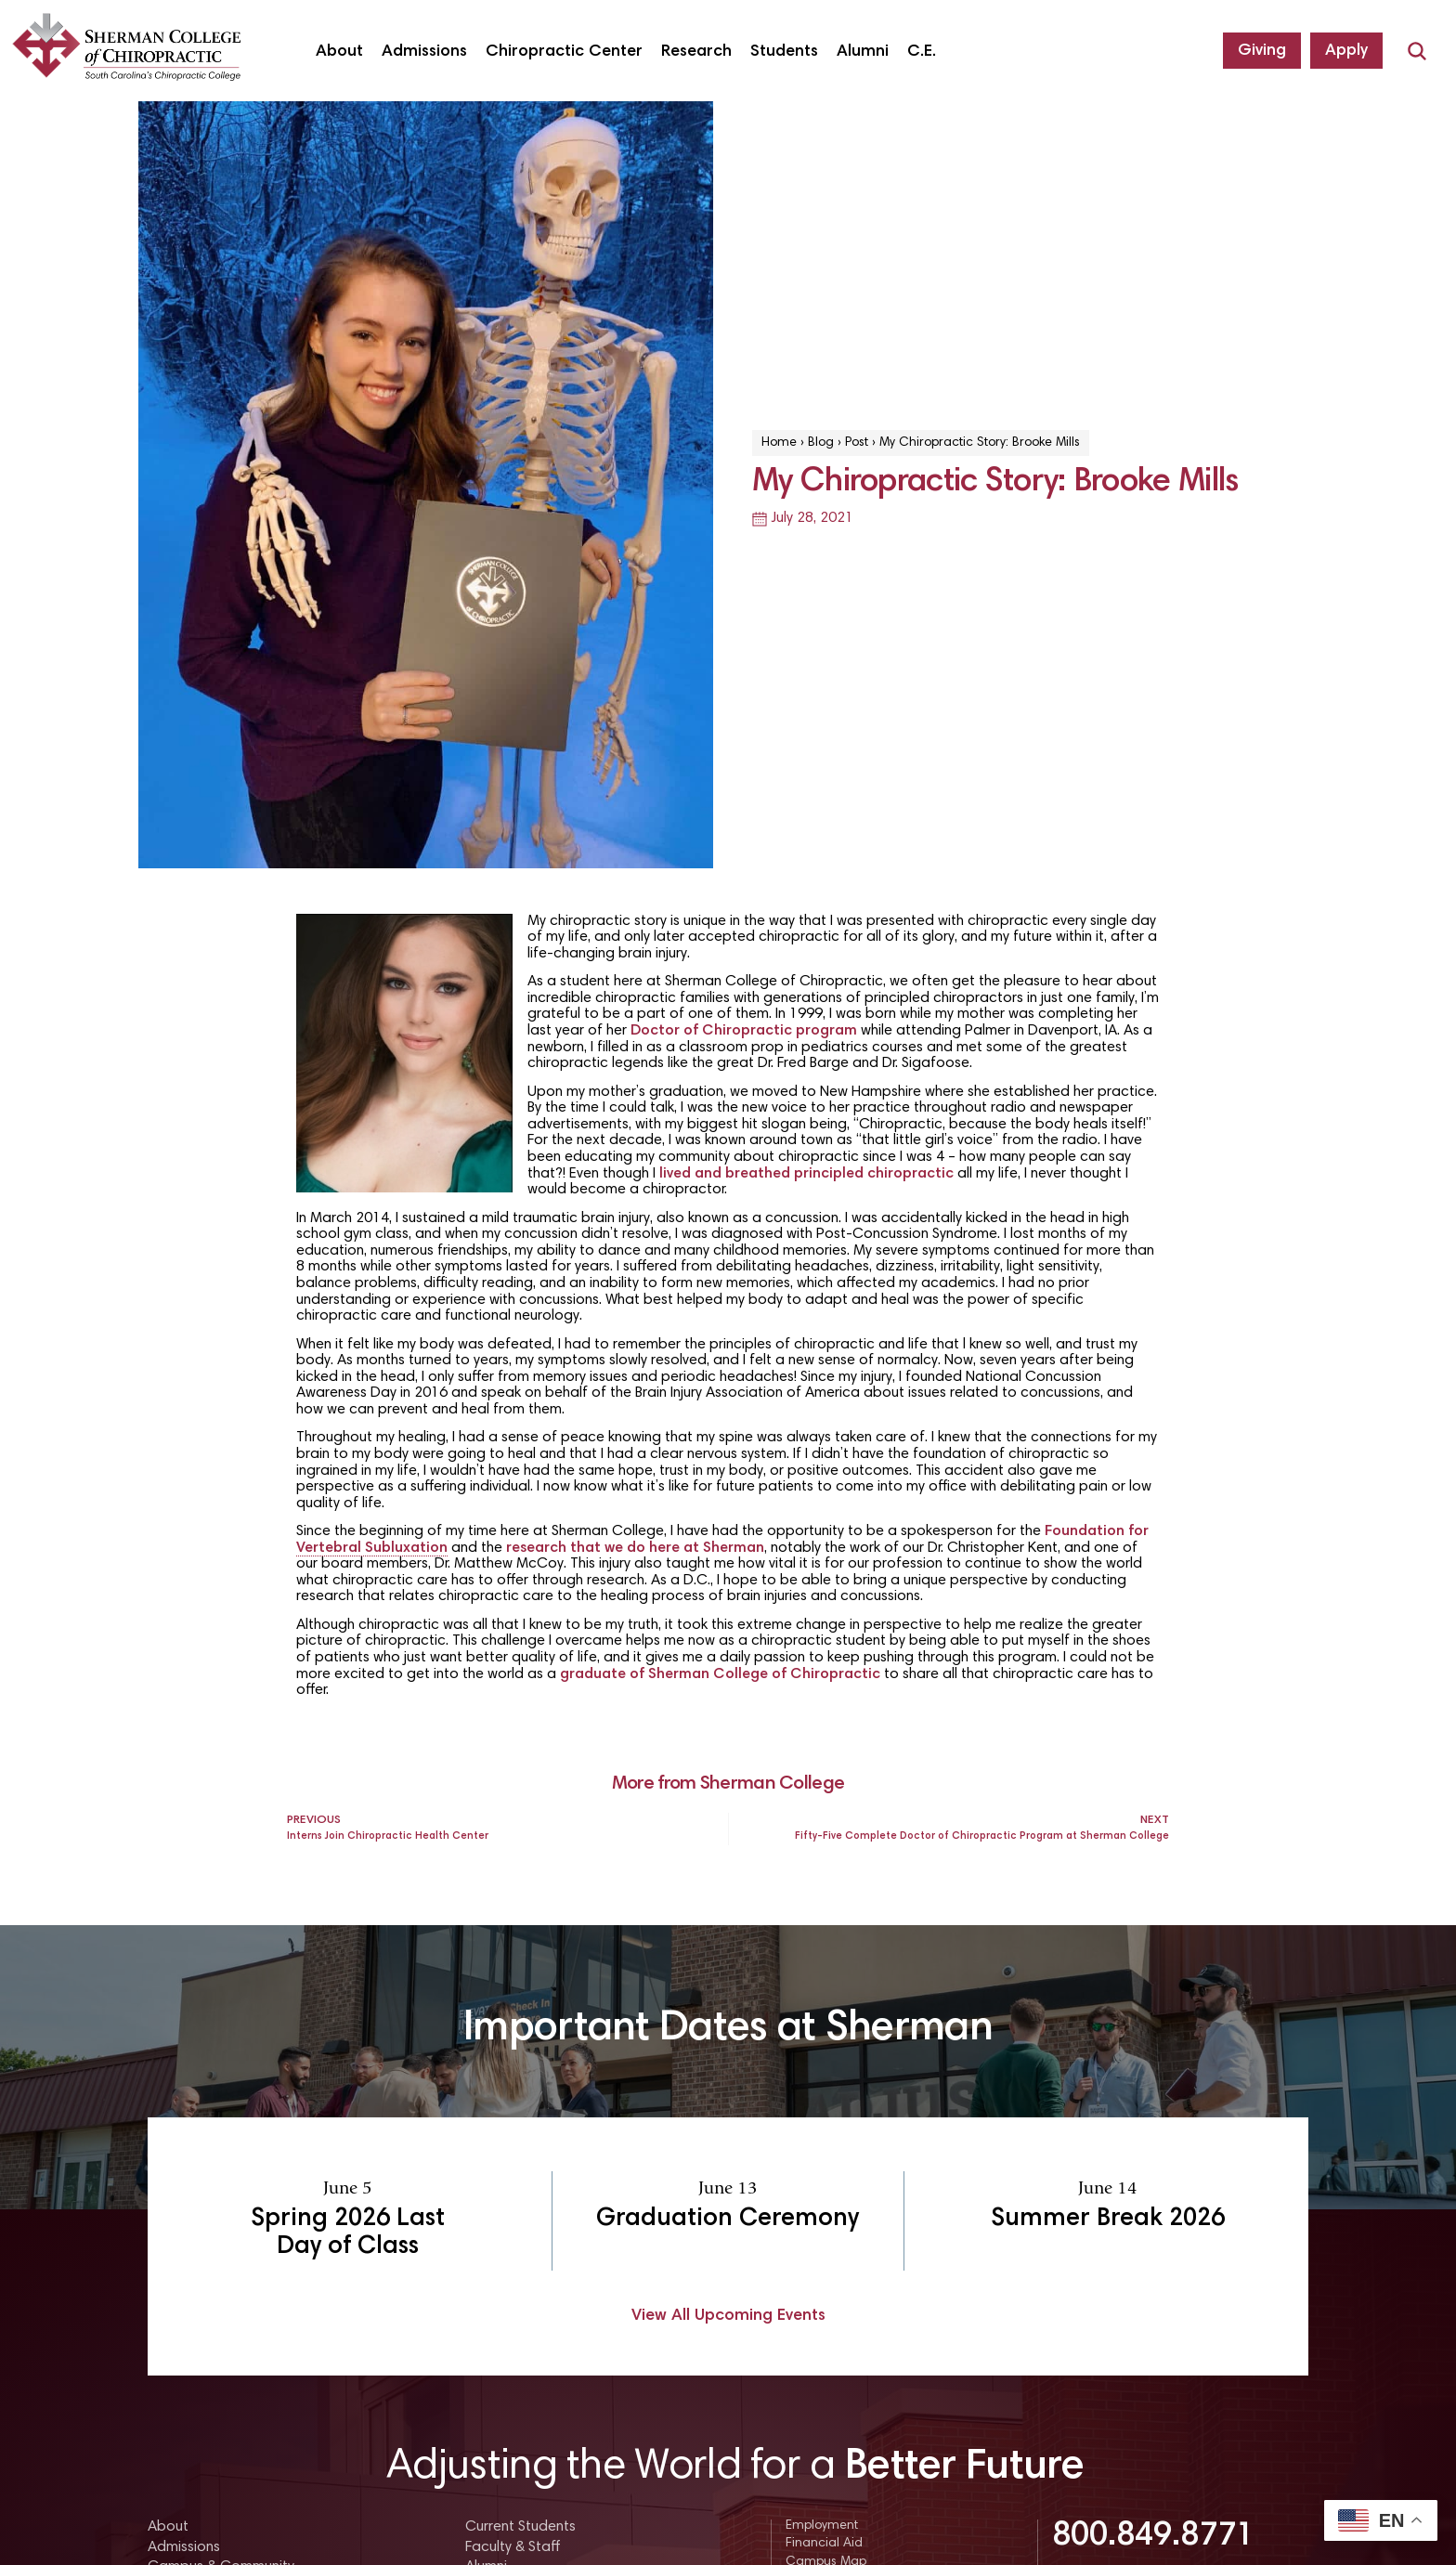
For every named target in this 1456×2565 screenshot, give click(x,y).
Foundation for (1097, 1531)
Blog (821, 442)
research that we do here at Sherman (635, 1548)
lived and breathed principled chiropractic (806, 1173)
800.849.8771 (1153, 2537)
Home (779, 442)
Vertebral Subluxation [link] (372, 1548)
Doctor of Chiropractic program (743, 1030)
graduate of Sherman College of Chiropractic (720, 1674)
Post (856, 442)
